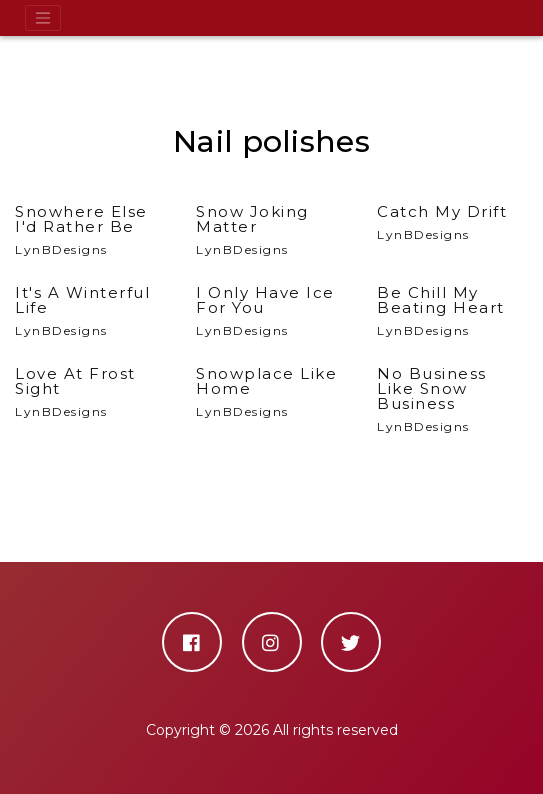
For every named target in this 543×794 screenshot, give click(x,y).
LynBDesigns (90, 230)
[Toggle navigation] (43, 18)
